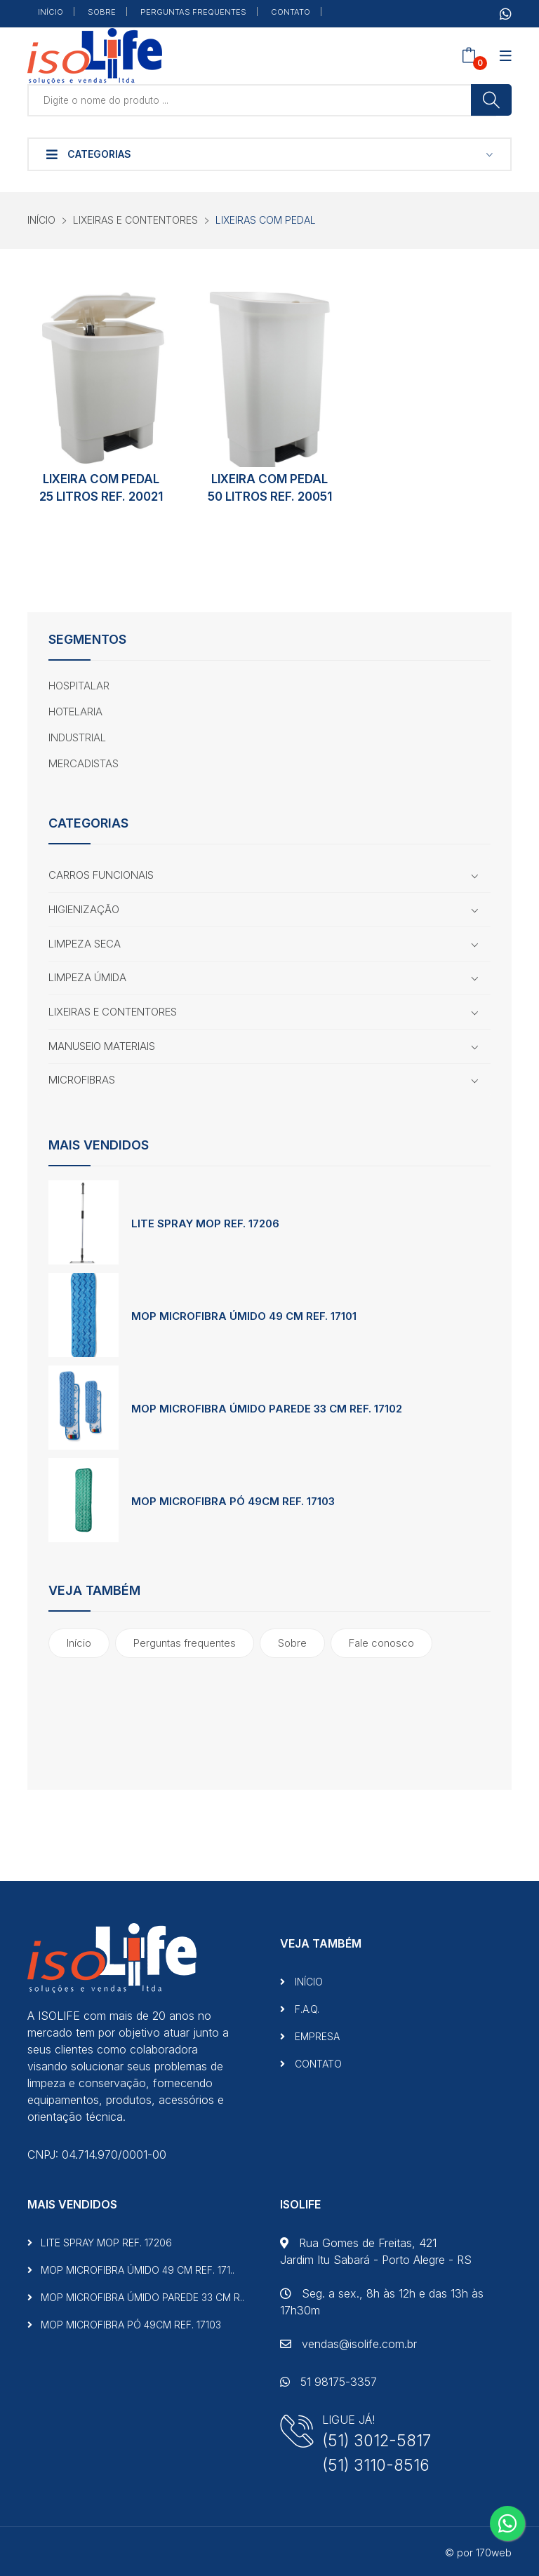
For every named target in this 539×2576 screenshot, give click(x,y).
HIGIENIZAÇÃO (83, 909)
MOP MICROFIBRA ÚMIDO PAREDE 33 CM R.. (135, 2297)
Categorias (88, 154)
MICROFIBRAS (81, 1079)
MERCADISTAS (83, 763)
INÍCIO (50, 12)
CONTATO (290, 12)
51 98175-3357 (328, 2382)
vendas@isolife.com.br (348, 2344)
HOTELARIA (75, 711)
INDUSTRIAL (77, 737)
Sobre (292, 1643)
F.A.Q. (299, 2009)
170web (494, 2552)
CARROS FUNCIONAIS (101, 875)
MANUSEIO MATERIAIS (101, 1046)
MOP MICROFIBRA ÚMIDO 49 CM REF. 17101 (244, 1316)
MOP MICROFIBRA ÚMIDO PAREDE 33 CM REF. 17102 (266, 1408)
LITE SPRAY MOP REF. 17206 (205, 1223)
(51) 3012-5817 (376, 2440)
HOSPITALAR (78, 685)
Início (79, 1643)
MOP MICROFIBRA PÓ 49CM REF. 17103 (233, 1501)
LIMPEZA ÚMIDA (87, 977)
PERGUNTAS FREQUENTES (193, 12)
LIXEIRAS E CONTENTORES (135, 220)
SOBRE (102, 12)
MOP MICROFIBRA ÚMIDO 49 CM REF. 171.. (130, 2270)
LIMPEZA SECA (84, 943)
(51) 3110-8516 (376, 2464)
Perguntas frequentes (184, 1643)
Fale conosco (381, 1643)
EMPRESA (310, 2036)
